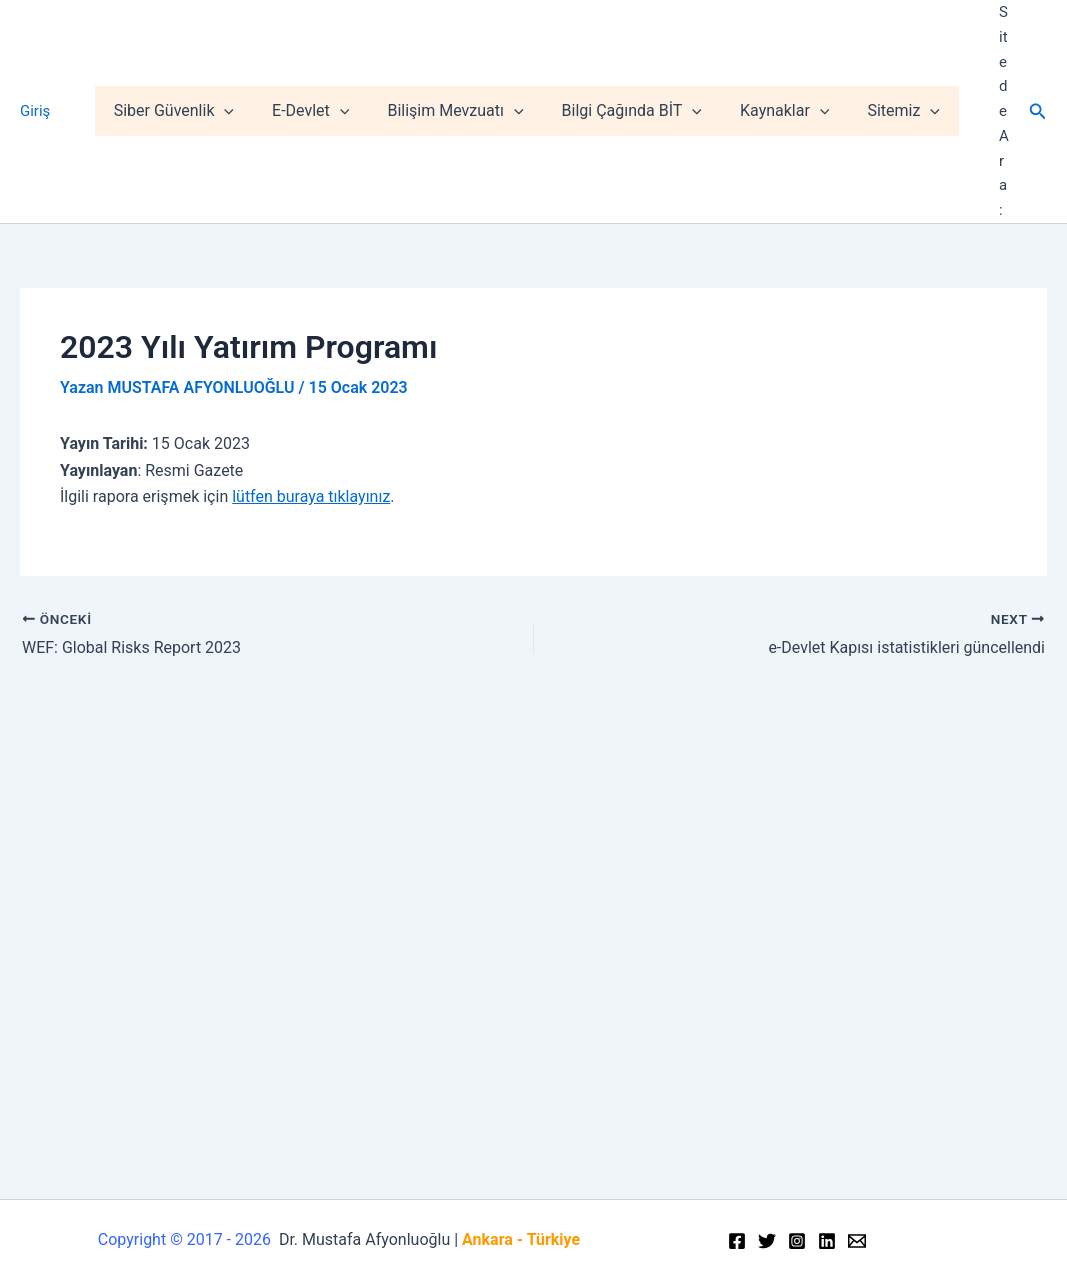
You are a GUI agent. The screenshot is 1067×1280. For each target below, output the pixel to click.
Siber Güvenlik (195, 62)
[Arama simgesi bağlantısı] (1038, 61)
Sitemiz (895, 62)
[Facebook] (737, 1241)
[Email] (857, 1241)
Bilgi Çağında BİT (635, 62)
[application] (246, 62)
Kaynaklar (782, 62)
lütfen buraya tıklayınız (311, 397)
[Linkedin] (827, 1241)
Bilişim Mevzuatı (465, 62)
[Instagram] (797, 1241)
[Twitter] (767, 1241)
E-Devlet (326, 62)
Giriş (35, 62)
